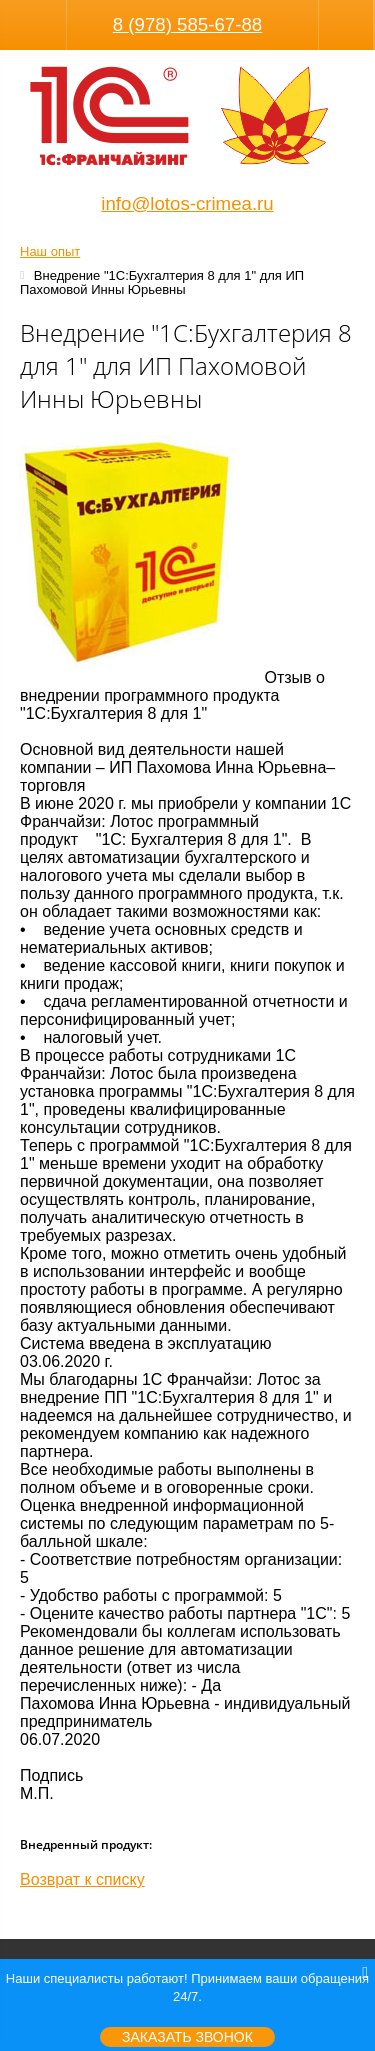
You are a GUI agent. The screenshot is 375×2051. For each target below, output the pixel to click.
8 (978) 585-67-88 (187, 24)
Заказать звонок (187, 2037)
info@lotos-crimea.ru (187, 203)
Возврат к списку (82, 1879)
